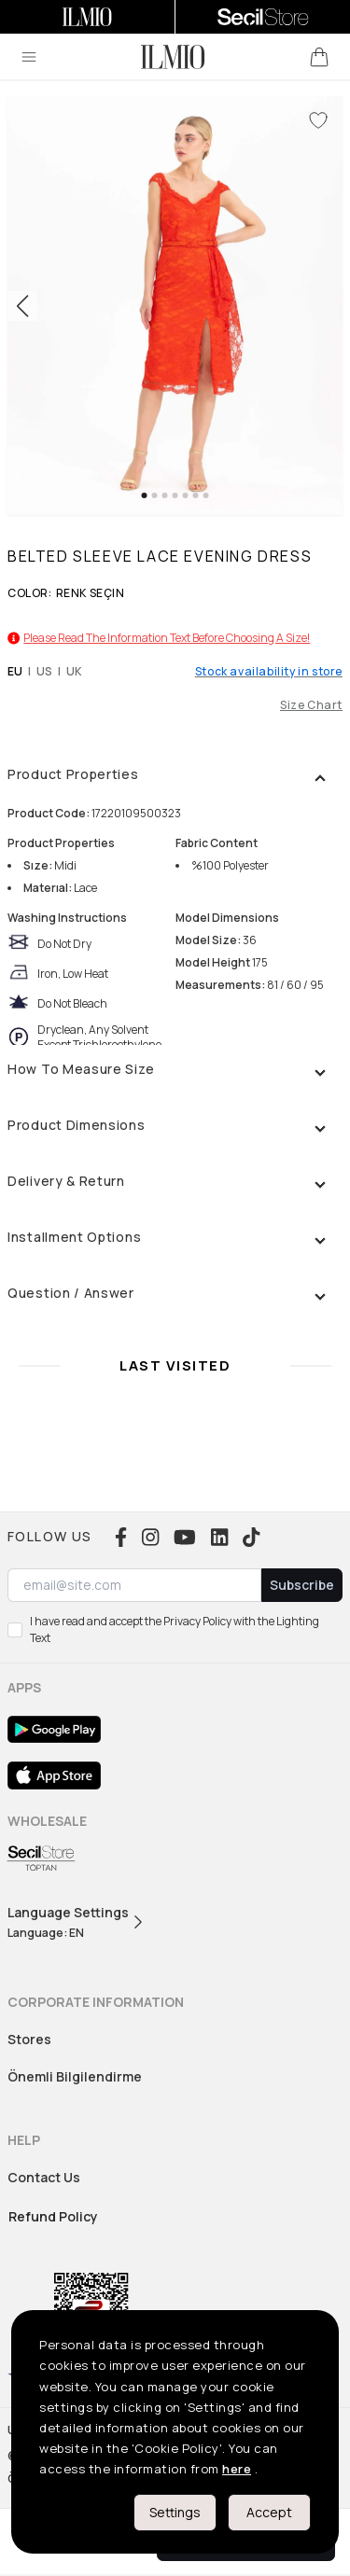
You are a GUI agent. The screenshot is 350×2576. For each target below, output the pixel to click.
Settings (175, 2512)
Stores (29, 2039)
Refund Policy (53, 2216)
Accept (269, 2512)
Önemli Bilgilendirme (74, 2076)
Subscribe (302, 1585)
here (236, 2468)
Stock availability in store (269, 671)
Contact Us (43, 2177)
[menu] (29, 57)
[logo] (172, 57)
